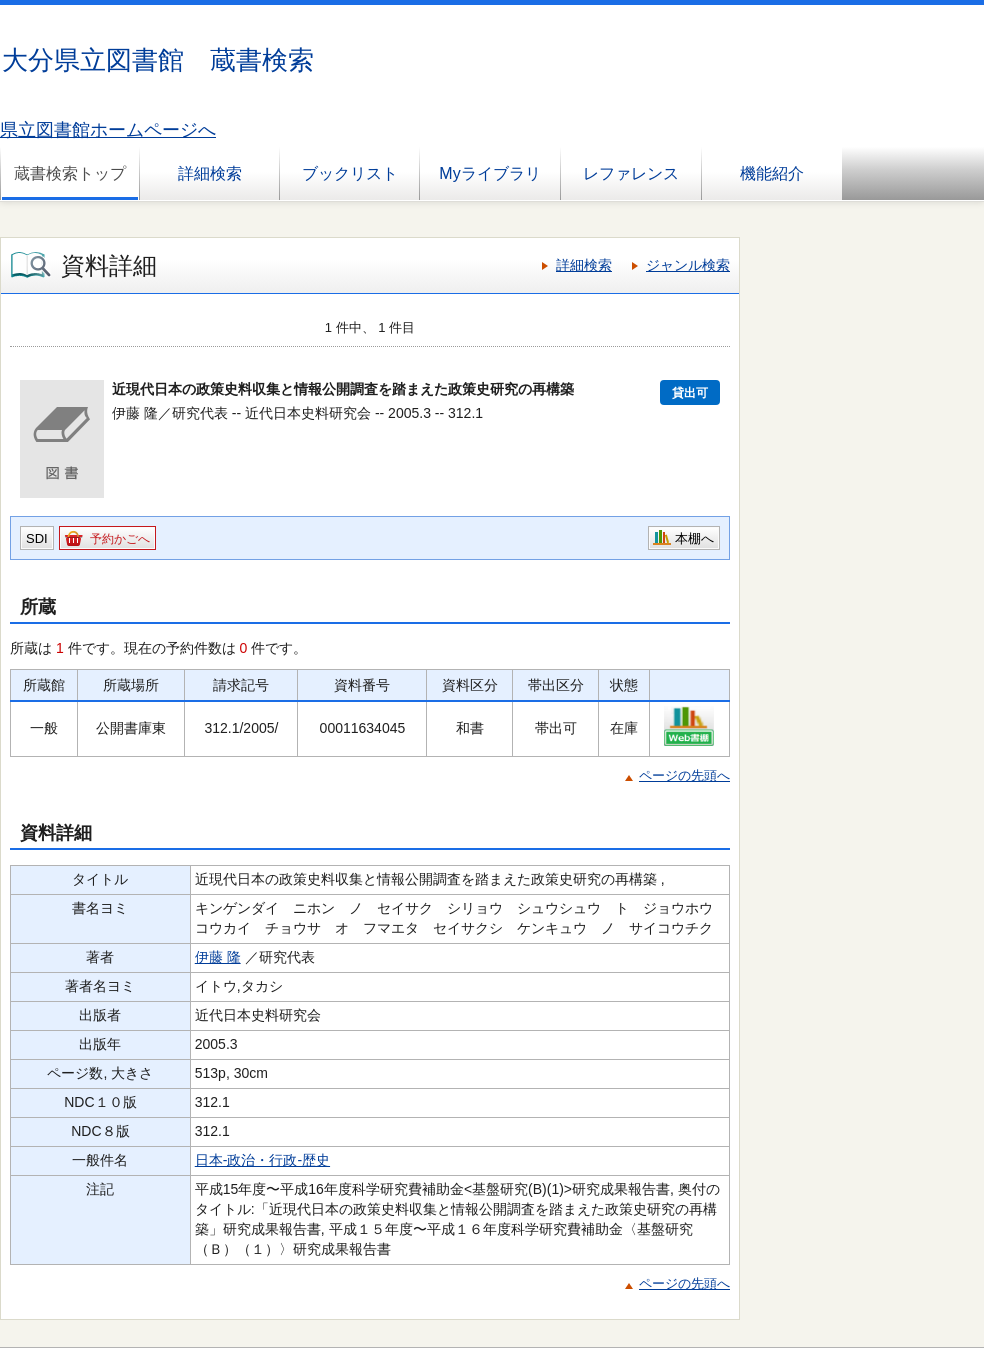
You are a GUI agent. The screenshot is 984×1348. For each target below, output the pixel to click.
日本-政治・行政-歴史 (262, 1160)
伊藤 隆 (218, 957)
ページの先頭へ (684, 775)
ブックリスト (350, 173)
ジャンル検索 (688, 265)
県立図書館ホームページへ (108, 130)
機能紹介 (772, 173)
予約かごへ (120, 539)
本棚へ (694, 538)
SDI (37, 538)
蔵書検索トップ (70, 173)
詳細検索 (210, 173)
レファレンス (631, 173)
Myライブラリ (489, 173)
